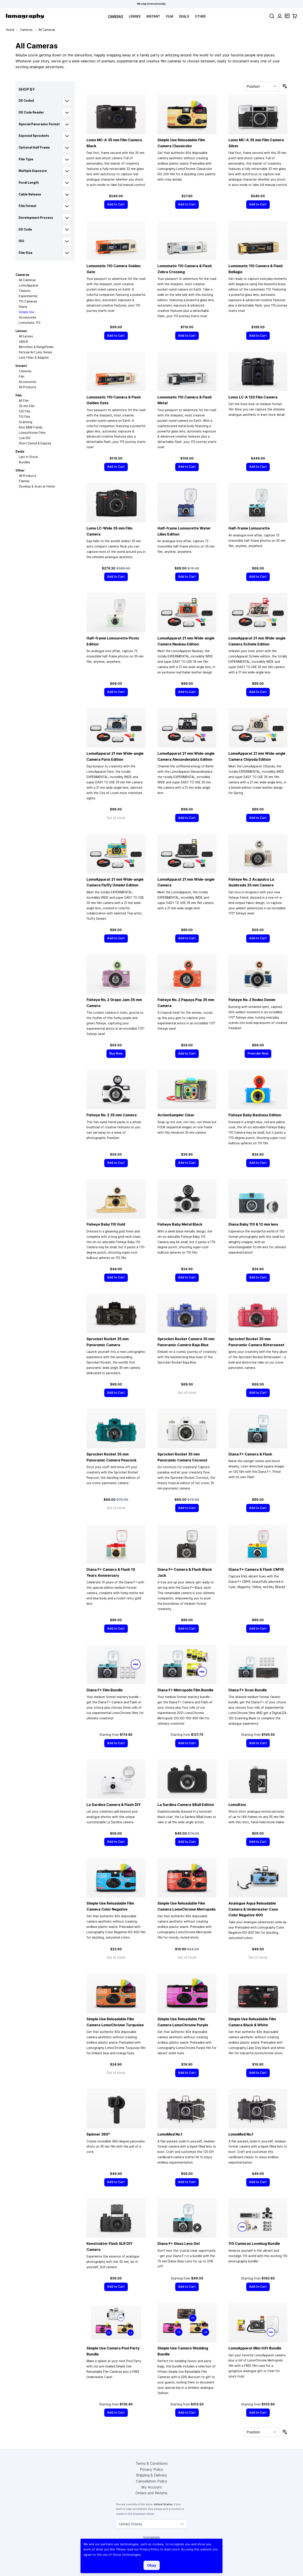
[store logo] (25, 16)
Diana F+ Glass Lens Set (178, 2243)
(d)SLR (23, 341)
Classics (25, 291)
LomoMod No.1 (169, 2134)
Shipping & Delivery (151, 2475)
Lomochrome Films (32, 432)
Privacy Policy (151, 2469)
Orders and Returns (151, 2493)
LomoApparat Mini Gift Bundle (254, 2348)
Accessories (27, 317)
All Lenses (26, 336)
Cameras (115, 16)
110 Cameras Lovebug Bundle (254, 2243)
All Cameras (27, 280)
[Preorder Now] (258, 1053)
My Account (151, 2487)
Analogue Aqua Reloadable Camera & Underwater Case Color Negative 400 (253, 1909)
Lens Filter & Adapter (34, 357)
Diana (23, 307)
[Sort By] (261, 86)
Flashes (24, 481)
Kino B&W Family (30, 427)
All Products (27, 387)
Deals (184, 16)
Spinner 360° (98, 2134)
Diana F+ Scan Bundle (247, 1690)
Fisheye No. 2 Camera (112, 1115)
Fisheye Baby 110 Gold (106, 1224)
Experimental (28, 296)
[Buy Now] (116, 1053)
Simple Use (26, 312)
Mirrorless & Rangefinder (36, 347)
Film (169, 16)
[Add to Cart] (116, 204)
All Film (24, 400)
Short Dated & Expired (35, 443)
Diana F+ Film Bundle (105, 1690)
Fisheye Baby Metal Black (179, 1224)
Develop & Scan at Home (37, 486)
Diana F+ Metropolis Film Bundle (185, 1690)
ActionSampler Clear (175, 1115)
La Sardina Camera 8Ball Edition (185, 1804)
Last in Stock (28, 457)
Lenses (134, 16)
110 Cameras (28, 301)
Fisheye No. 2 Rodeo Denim (251, 999)
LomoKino (237, 1804)
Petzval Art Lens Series (35, 352)
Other (200, 16)
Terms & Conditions (152, 2463)
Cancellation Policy (151, 2481)
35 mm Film (27, 406)
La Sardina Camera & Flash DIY (114, 1804)
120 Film (24, 411)
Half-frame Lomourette (249, 528)
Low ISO (25, 438)
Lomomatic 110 (29, 322)
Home (10, 30)
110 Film (24, 416)
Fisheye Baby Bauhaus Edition (254, 1115)
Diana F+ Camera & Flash (250, 1454)
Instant (153, 16)
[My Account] (279, 16)
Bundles (24, 462)
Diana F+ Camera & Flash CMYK (256, 1569)
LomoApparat (28, 285)
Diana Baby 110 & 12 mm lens (253, 1224)
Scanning (25, 422)
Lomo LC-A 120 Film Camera (252, 397)
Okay (151, 2565)
